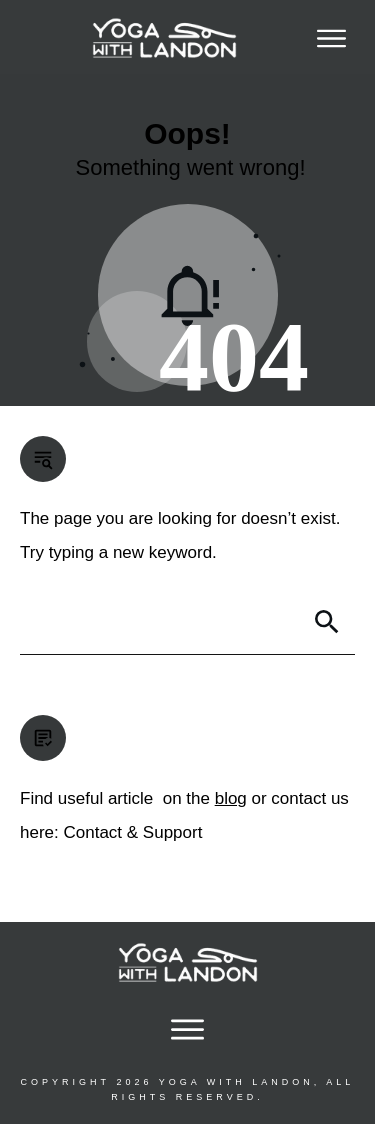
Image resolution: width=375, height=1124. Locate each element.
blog (231, 798)
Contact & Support (132, 832)
